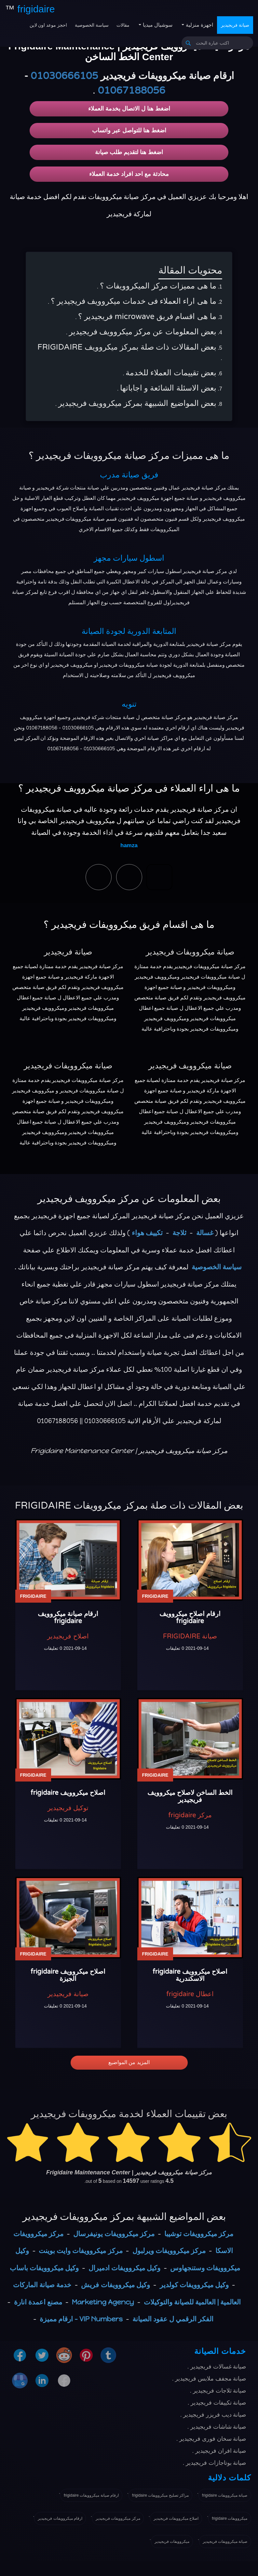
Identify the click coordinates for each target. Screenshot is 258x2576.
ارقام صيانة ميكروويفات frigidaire (91, 2495)
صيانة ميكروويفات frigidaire (225, 2495)
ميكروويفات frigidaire (229, 2518)
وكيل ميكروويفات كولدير (194, 2285)
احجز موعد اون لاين (48, 25)
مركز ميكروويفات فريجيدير (118, 2518)
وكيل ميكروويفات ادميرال (124, 2268)
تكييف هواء (147, 1233)
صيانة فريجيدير (235, 25)
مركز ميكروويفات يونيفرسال (114, 2234)
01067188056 (131, 91)
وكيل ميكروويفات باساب (44, 2268)
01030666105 (64, 76)
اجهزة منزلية (198, 25)
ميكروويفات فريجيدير (172, 2541)
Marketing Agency (103, 2302)
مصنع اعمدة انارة (38, 2302)
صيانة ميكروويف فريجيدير (189, 1066)
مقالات (122, 25)
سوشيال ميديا (156, 25)
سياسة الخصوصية (92, 25)
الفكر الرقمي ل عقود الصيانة (172, 2319)
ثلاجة (179, 1233)
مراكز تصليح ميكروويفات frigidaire (160, 2495)
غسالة (204, 1233)
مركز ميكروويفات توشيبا (198, 2234)
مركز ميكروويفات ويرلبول (169, 2251)
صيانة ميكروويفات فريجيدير (190, 952)
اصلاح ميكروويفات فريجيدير (176, 2518)
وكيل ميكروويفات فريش (115, 2285)
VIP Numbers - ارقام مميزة (81, 2319)
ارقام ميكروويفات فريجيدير (60, 2518)
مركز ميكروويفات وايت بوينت (80, 2251)
